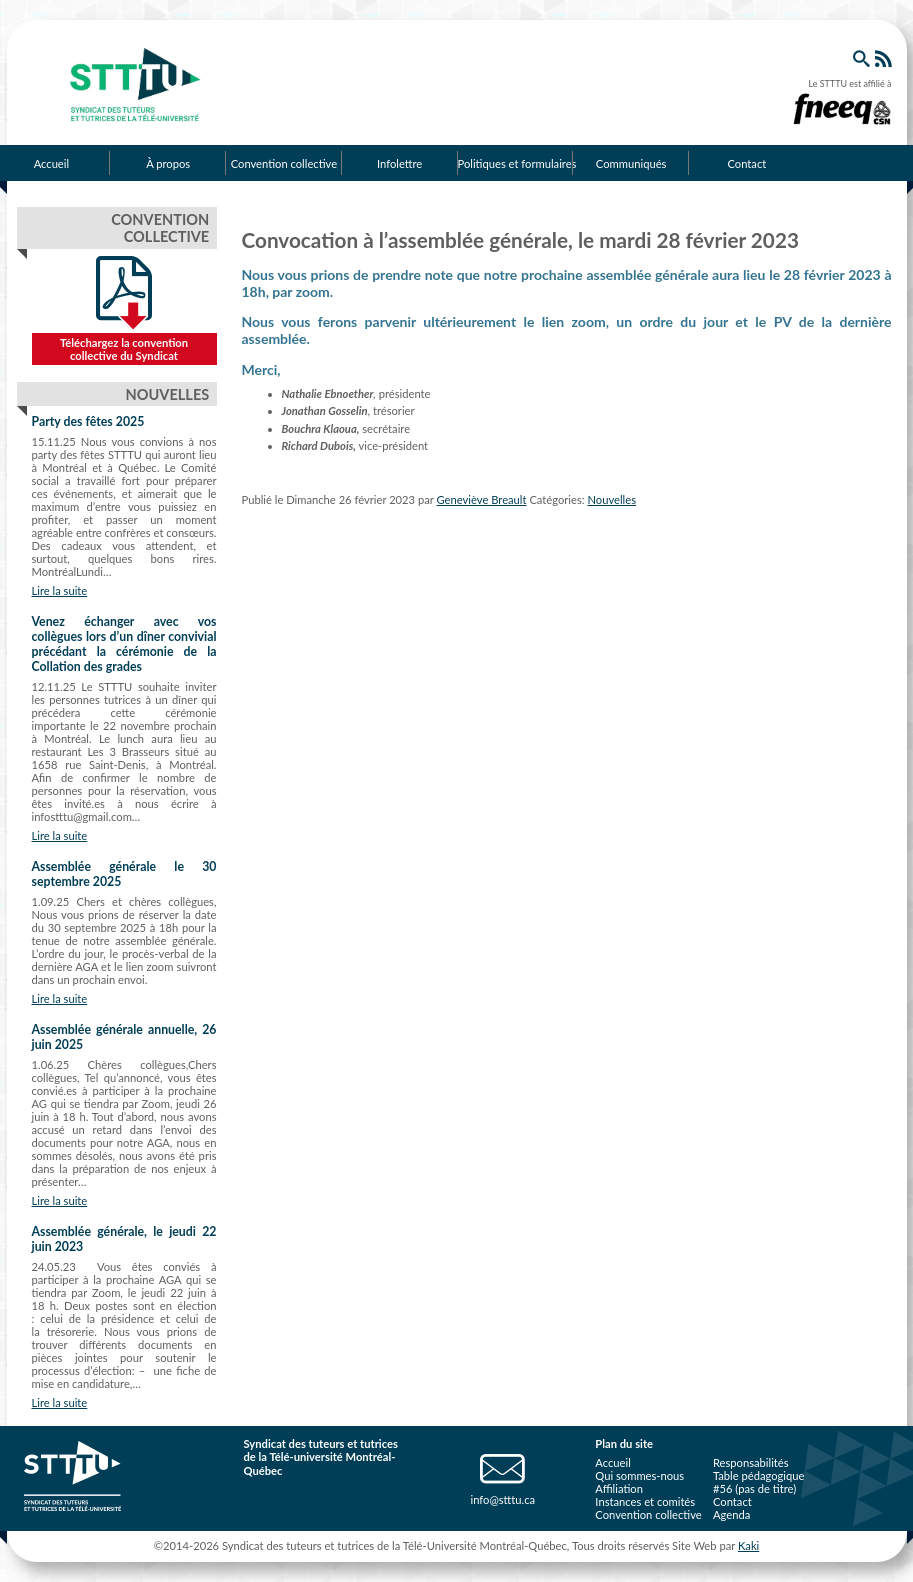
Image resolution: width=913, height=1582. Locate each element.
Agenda (731, 1514)
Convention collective (284, 163)
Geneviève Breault (482, 499)
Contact (746, 163)
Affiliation (619, 1488)
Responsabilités (751, 1462)
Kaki (748, 1545)
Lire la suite (60, 590)
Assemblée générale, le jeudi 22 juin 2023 (124, 1239)
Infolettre (399, 163)
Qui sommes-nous (639, 1475)
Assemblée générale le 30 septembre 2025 (124, 874)
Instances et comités (645, 1501)
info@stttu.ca (502, 1499)
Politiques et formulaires (516, 163)
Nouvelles (611, 499)
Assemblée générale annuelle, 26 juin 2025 (124, 1037)
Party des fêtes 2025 (88, 421)
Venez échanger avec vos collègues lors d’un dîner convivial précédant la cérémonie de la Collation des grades (124, 644)
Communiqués (631, 163)
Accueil (612, 1462)
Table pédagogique (759, 1475)
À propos (168, 163)
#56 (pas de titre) (754, 1488)
